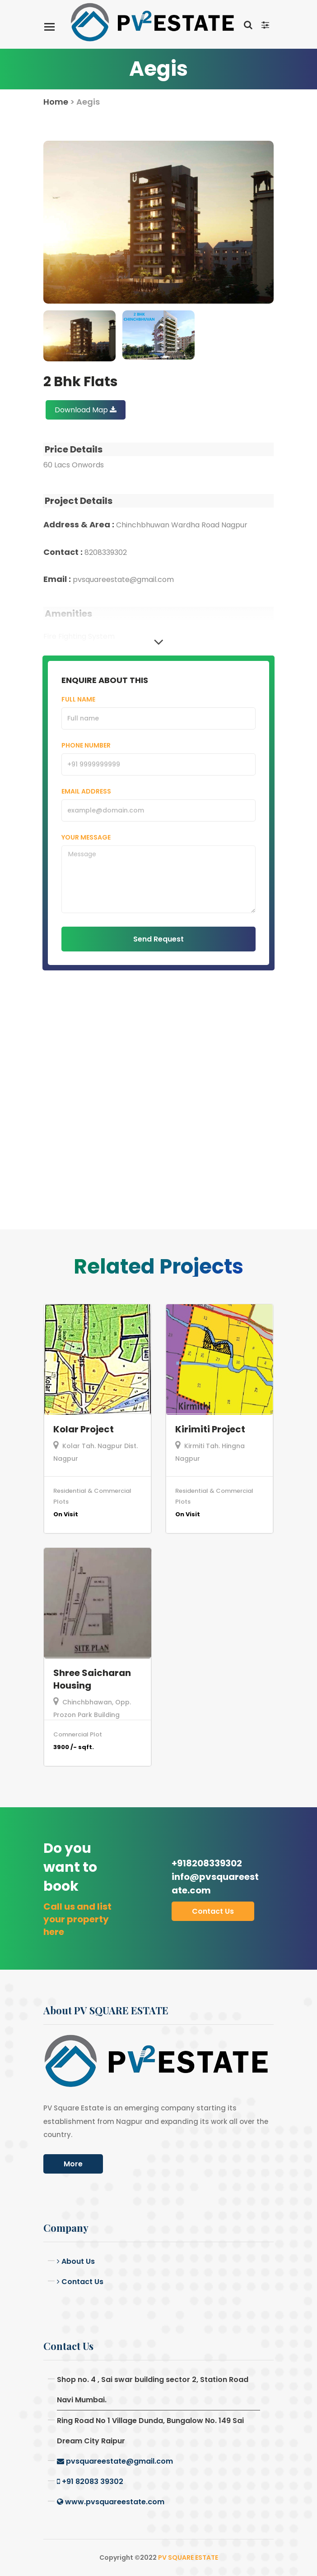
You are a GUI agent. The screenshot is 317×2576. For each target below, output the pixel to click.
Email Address (86, 791)
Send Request (158, 939)
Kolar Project (83, 1429)
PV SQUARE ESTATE (188, 2557)
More (73, 2164)
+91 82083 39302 (90, 2481)
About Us (76, 2261)
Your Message (86, 837)
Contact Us (80, 2281)
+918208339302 (216, 1877)
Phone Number (86, 745)
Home (55, 101)
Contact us (213, 1911)
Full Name (78, 699)
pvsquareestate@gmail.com (115, 2461)
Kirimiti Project (210, 1429)
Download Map (86, 410)
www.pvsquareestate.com (110, 2502)
